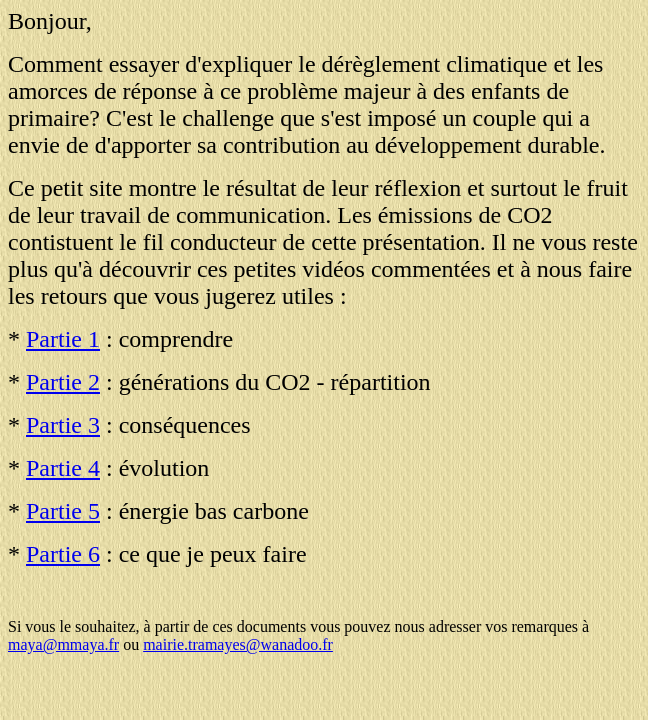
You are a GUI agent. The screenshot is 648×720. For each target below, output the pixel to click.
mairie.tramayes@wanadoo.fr (238, 644)
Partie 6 (63, 554)
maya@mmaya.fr (63, 644)
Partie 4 (63, 468)
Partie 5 (63, 511)
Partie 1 (63, 339)
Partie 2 (63, 382)
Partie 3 (63, 425)
